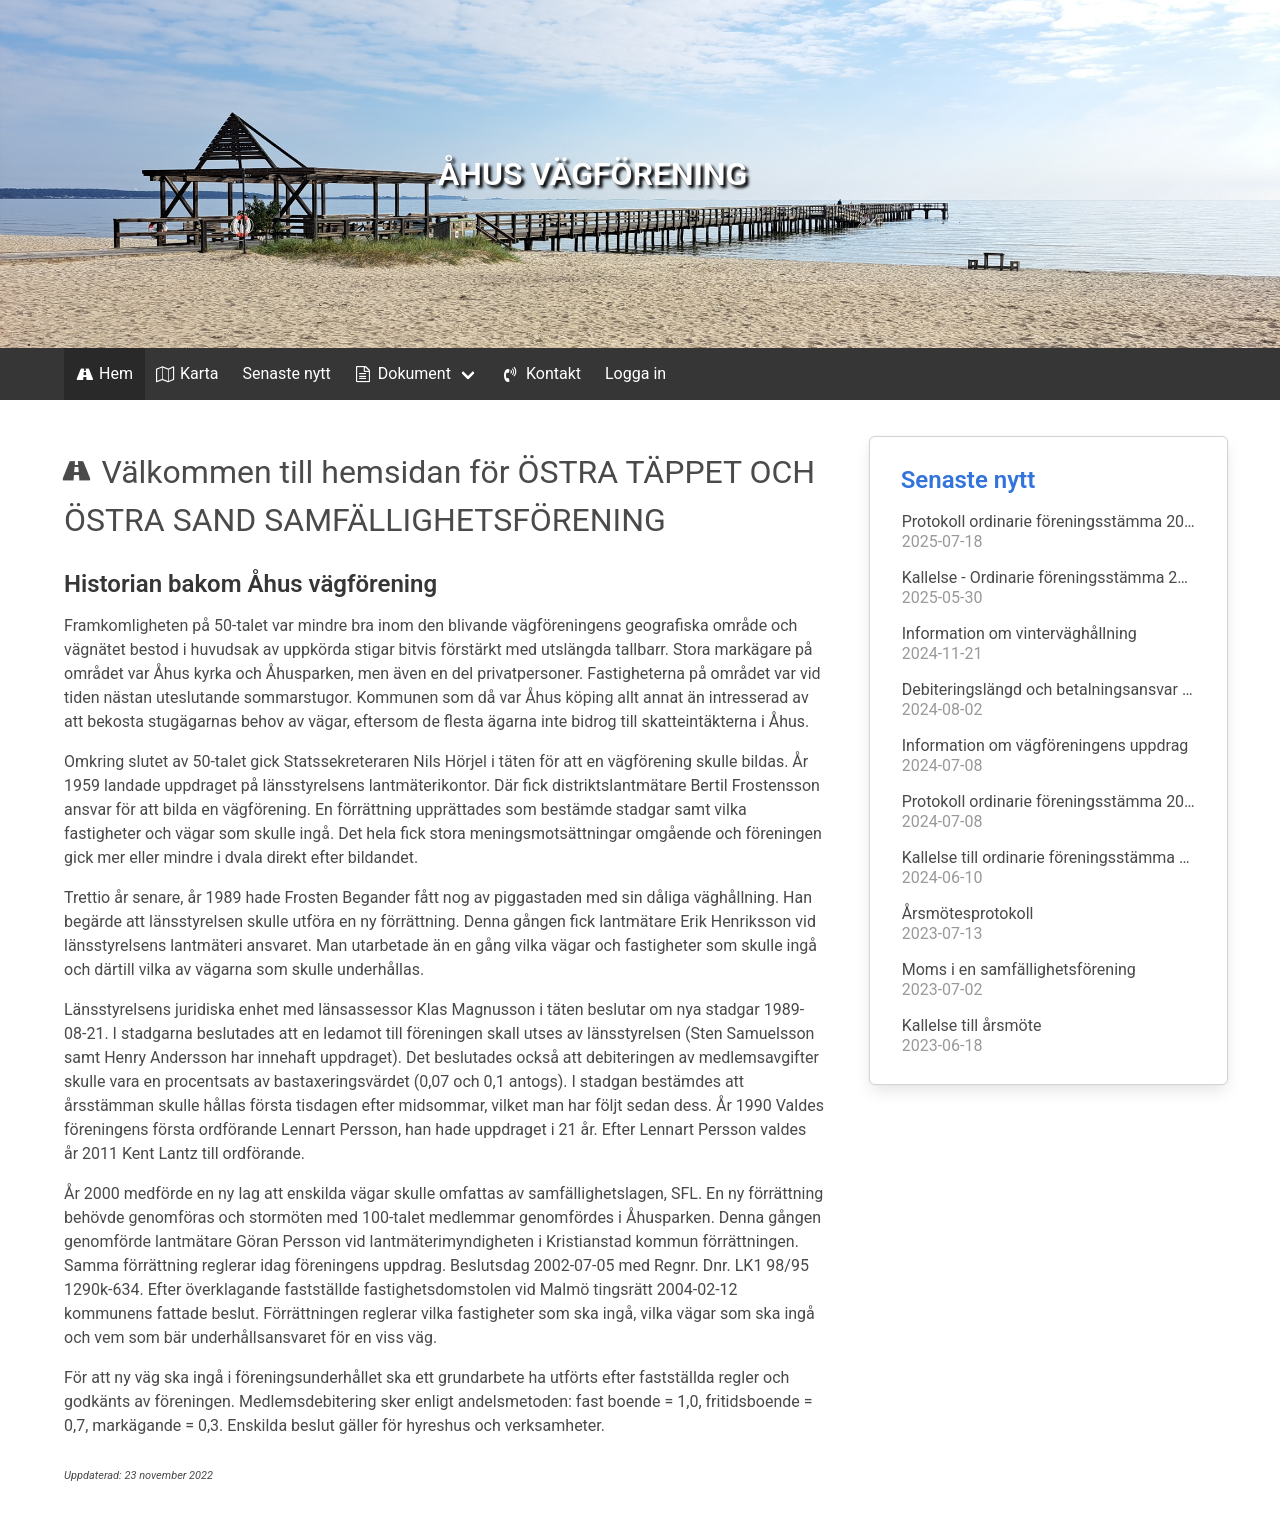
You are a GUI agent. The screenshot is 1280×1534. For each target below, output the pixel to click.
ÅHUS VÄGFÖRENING (592, 174)
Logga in (635, 373)
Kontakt (540, 374)
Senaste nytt (286, 373)
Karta (186, 374)
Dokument (401, 374)
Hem (102, 374)
